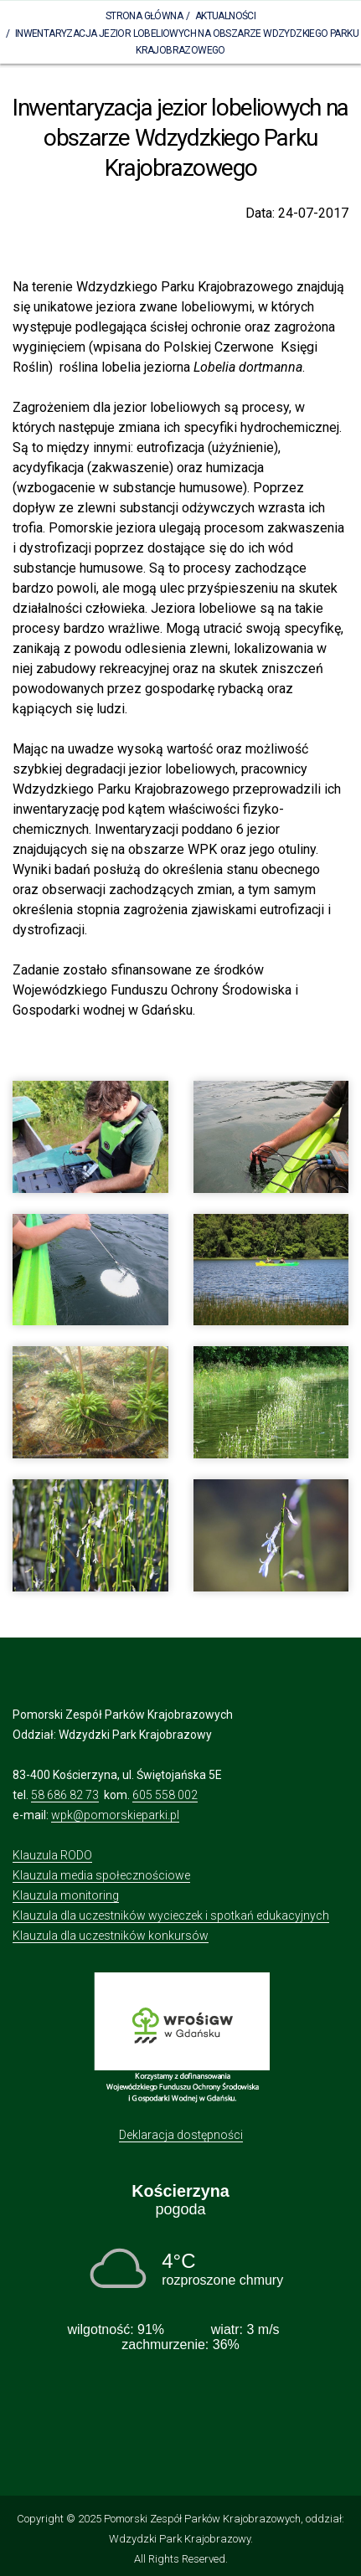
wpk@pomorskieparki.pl (115, 1815)
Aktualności (225, 16)
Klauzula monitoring (66, 1895)
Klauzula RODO (52, 1855)
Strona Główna (144, 16)
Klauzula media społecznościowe (101, 1875)
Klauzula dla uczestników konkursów (111, 1935)
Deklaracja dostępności (181, 2135)
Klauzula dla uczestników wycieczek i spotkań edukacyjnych (171, 1915)
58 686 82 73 (65, 1795)
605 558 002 (165, 1795)
